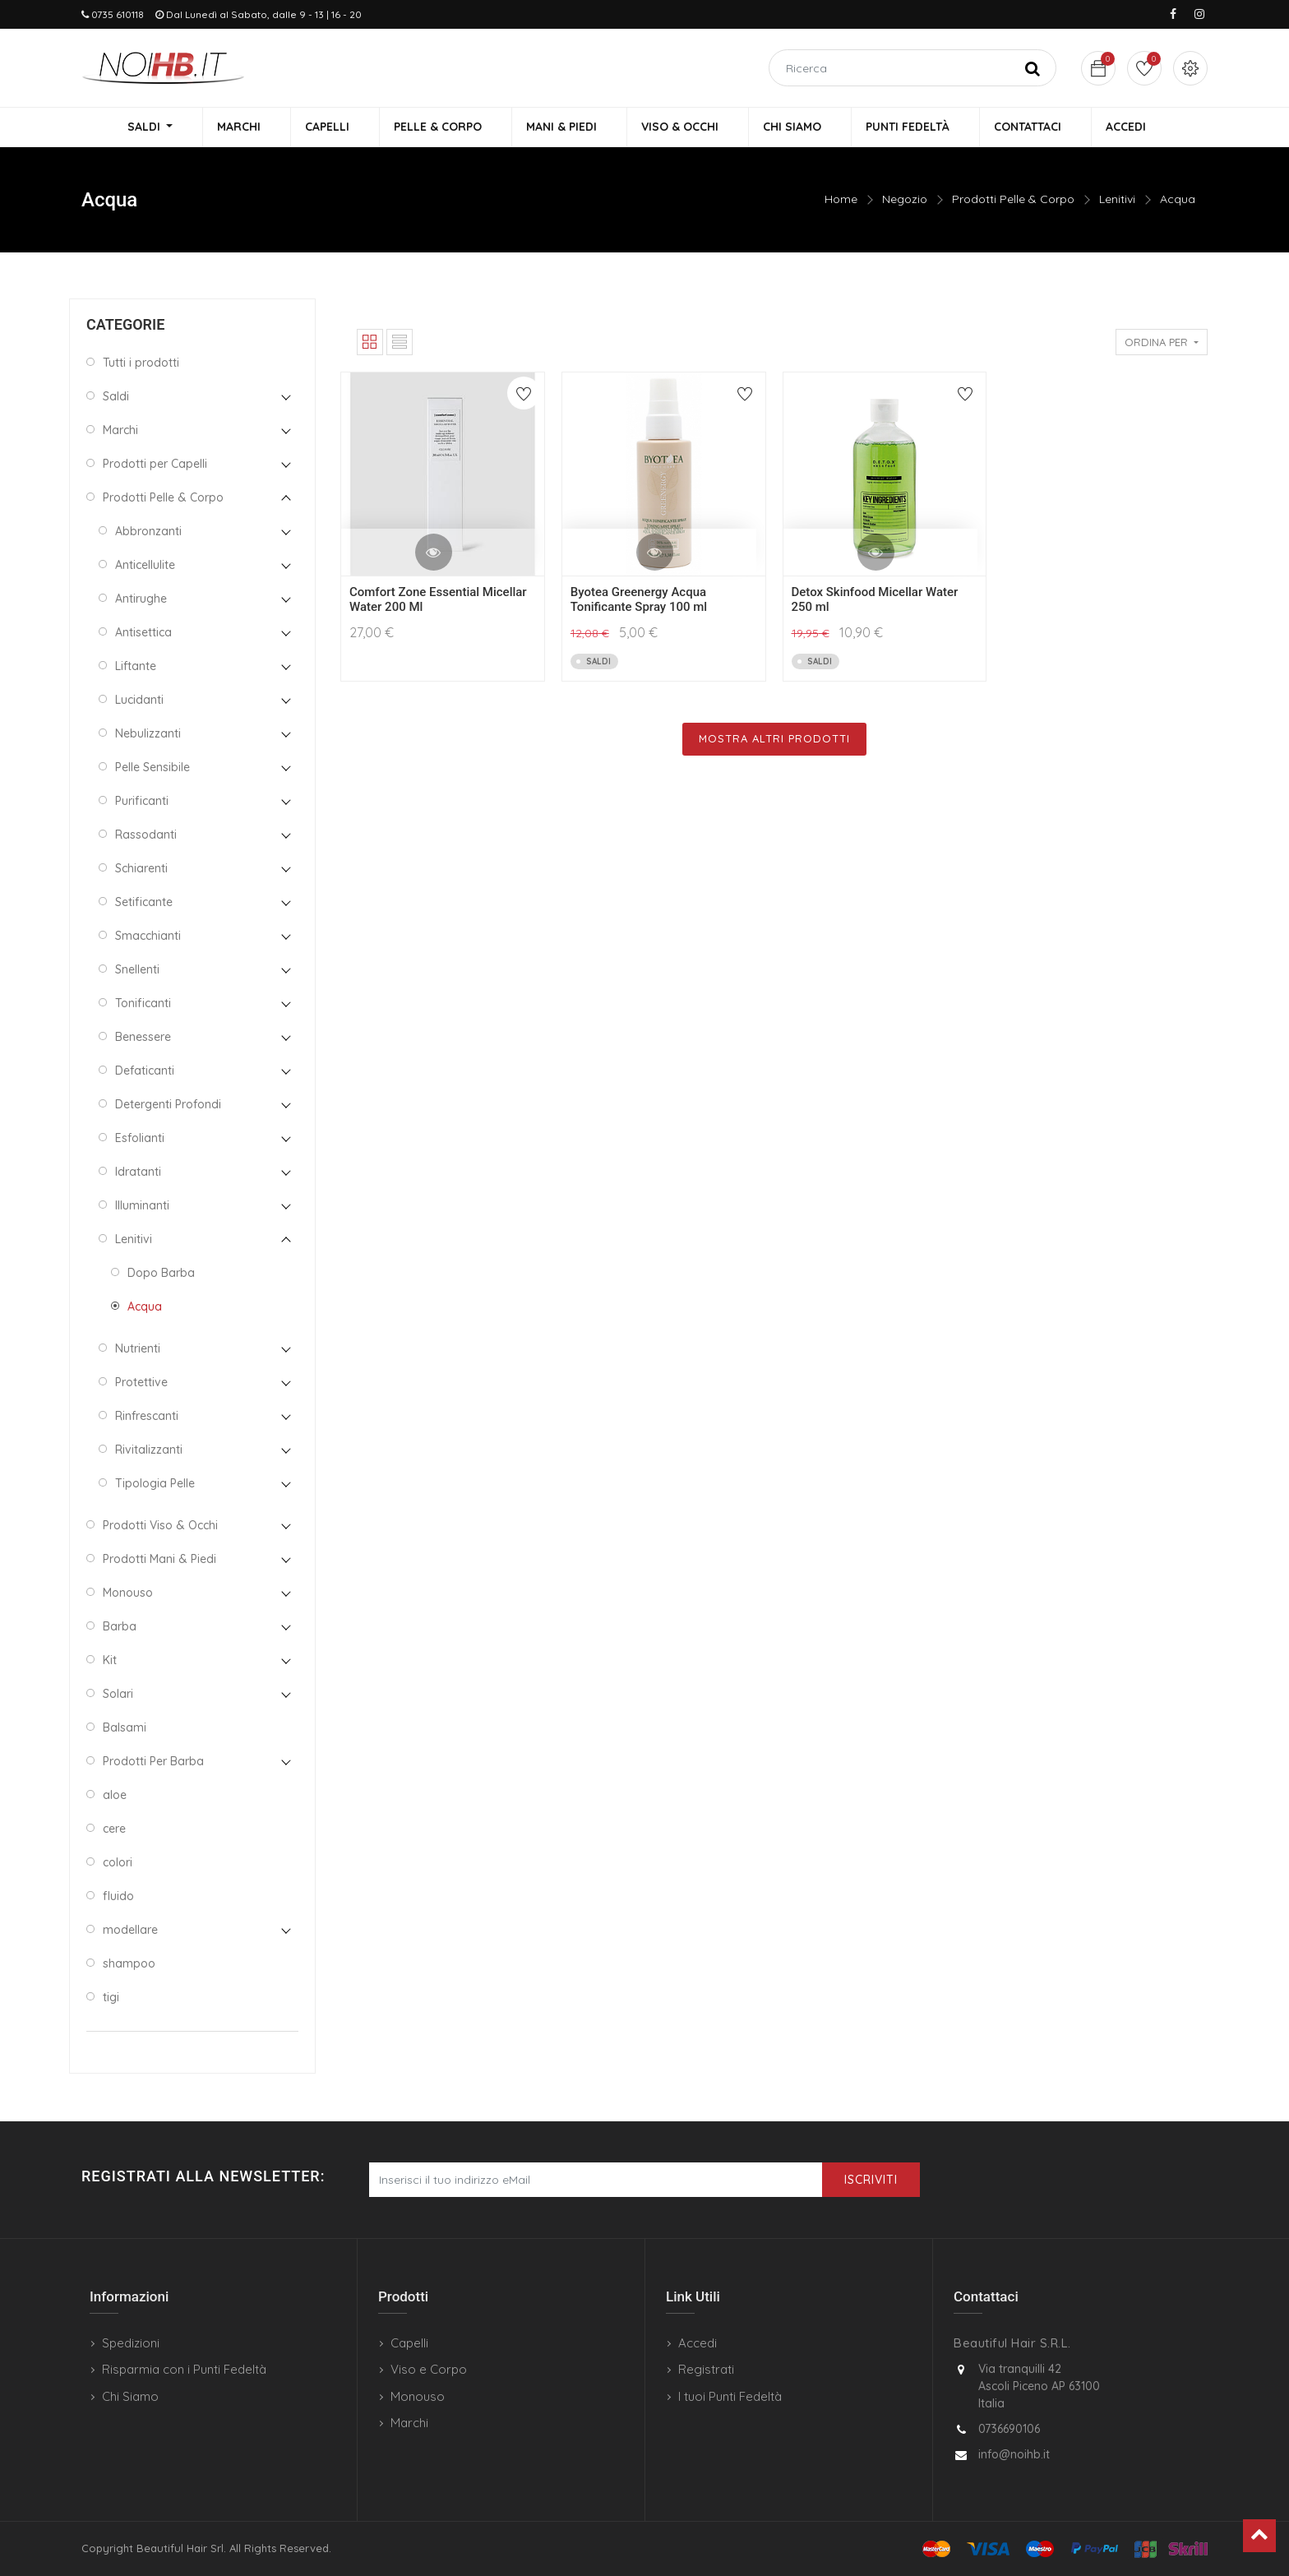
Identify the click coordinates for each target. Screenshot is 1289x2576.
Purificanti (142, 802)
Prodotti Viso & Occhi (160, 1526)
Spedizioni (130, 2343)
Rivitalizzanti (148, 1451)
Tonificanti (143, 1004)
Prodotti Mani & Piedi (159, 1560)
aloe (115, 1796)
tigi (111, 1998)
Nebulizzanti (148, 735)
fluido (118, 1897)
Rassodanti (146, 836)
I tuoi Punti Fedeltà (730, 2396)
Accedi (697, 2343)
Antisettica (143, 634)
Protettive (141, 1383)
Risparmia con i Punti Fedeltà (184, 2369)
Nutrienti (137, 1350)
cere (114, 1830)
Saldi (116, 398)
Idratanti (138, 1173)
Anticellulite (145, 566)
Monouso (128, 1594)
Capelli (409, 2343)
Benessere (143, 1038)
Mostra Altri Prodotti (774, 740)
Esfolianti (139, 1139)
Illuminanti (142, 1207)
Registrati (706, 2369)
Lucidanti (139, 701)
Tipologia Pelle (155, 1485)
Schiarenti (141, 870)
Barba (119, 1628)
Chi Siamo (130, 2396)
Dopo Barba (161, 1274)
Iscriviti (871, 2179)
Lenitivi (1117, 201)
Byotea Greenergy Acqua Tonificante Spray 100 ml (639, 602)
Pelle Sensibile (152, 768)
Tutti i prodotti (141, 364)
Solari (118, 1695)
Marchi (120, 431)
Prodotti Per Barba (153, 1762)
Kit (110, 1661)
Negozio (904, 201)
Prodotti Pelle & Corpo (1013, 201)
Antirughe (141, 600)
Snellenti (137, 971)
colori (117, 1864)
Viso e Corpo (428, 2369)
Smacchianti (148, 937)
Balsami (124, 1729)
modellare (130, 1931)
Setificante (144, 903)
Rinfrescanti (146, 1417)
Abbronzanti (148, 532)
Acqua (1177, 201)
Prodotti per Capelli (155, 465)
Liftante (135, 667)
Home (841, 201)
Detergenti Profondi (168, 1105)
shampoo (129, 1965)
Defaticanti (144, 1072)
